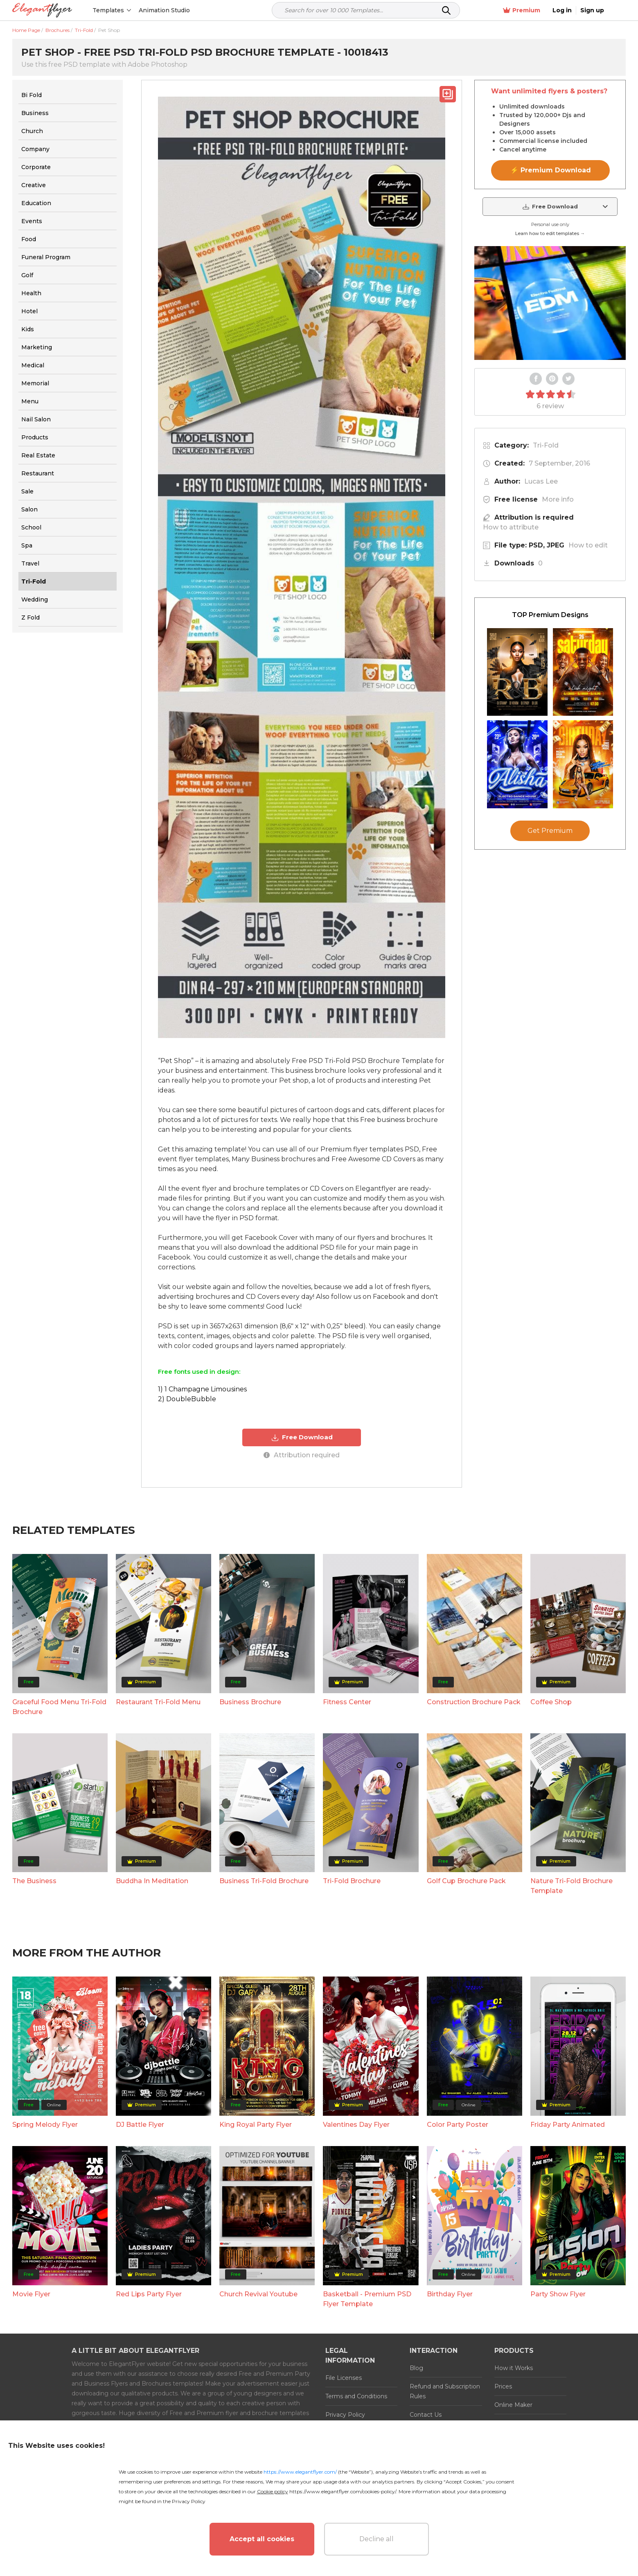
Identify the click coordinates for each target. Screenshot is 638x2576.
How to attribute (511, 527)
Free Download (302, 1437)
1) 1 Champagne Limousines (202, 1389)
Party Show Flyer (558, 2294)
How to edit (588, 545)
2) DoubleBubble (187, 1399)
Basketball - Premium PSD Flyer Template (367, 2299)
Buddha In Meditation (152, 1881)
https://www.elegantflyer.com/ (300, 2472)
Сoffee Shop (551, 1701)
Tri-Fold (546, 445)
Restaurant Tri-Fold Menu (158, 1701)
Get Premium (550, 831)
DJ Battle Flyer (140, 2124)
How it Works (513, 2368)
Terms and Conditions (356, 2396)
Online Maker (513, 2405)
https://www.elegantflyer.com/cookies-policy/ (342, 2491)
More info (558, 499)
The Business (34, 1881)
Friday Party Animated (567, 2124)
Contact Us (426, 2414)
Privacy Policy (345, 2414)
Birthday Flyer (450, 2294)
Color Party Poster (457, 2124)
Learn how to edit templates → (550, 233)
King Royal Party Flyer (255, 2124)
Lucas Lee (541, 481)
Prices (503, 2386)
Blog (416, 2368)
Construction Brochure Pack (474, 1701)
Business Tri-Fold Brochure (264, 1881)
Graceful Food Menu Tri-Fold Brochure (59, 1706)
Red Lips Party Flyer (149, 2294)
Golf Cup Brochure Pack (466, 1881)
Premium (539, 10)
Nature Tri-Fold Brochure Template (571, 1886)
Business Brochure (250, 1701)
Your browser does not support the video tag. (550, 303)
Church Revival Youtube (258, 2294)
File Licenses (343, 2377)
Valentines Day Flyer (356, 2124)
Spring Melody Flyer (45, 2124)
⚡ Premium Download (550, 170)
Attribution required (302, 1455)
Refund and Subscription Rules (445, 2391)
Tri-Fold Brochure (352, 1881)
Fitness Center (347, 1701)
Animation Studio (164, 10)
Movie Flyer (31, 2294)
